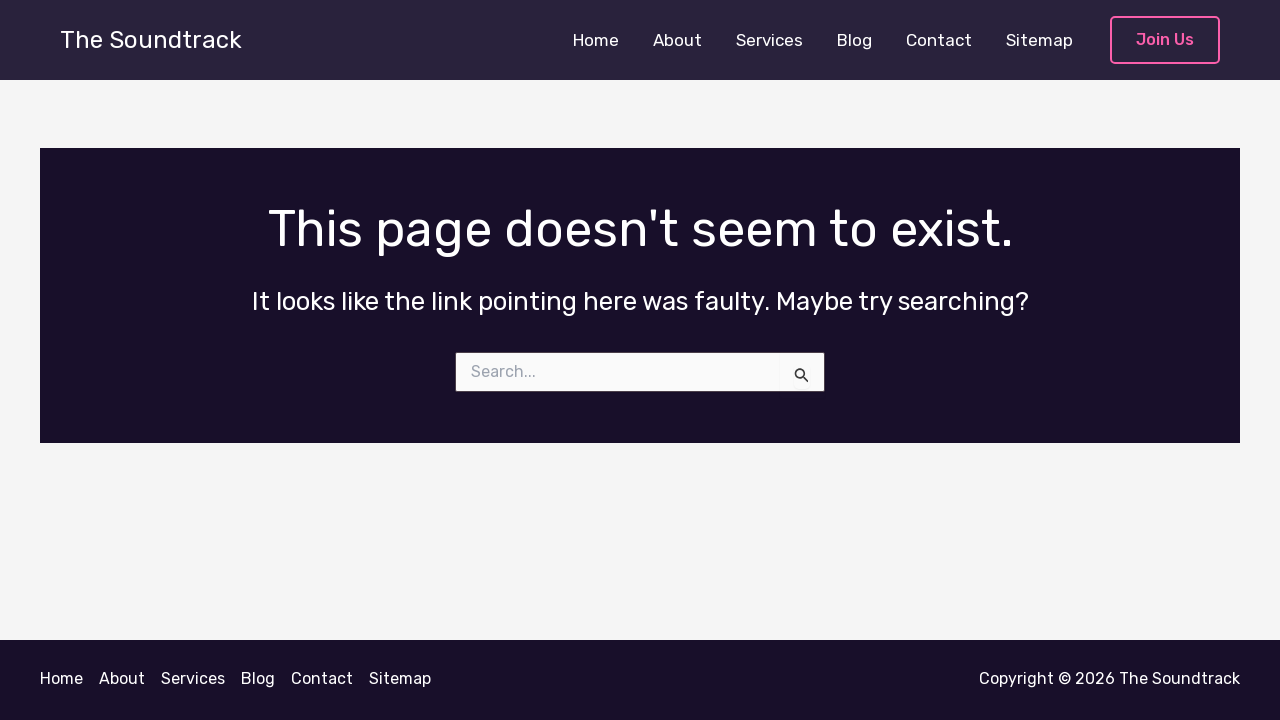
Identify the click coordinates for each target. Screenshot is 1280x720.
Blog (854, 40)
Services (769, 40)
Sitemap (1039, 40)
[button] (1165, 40)
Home (596, 40)
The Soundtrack (151, 40)
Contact (939, 40)
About (677, 40)
